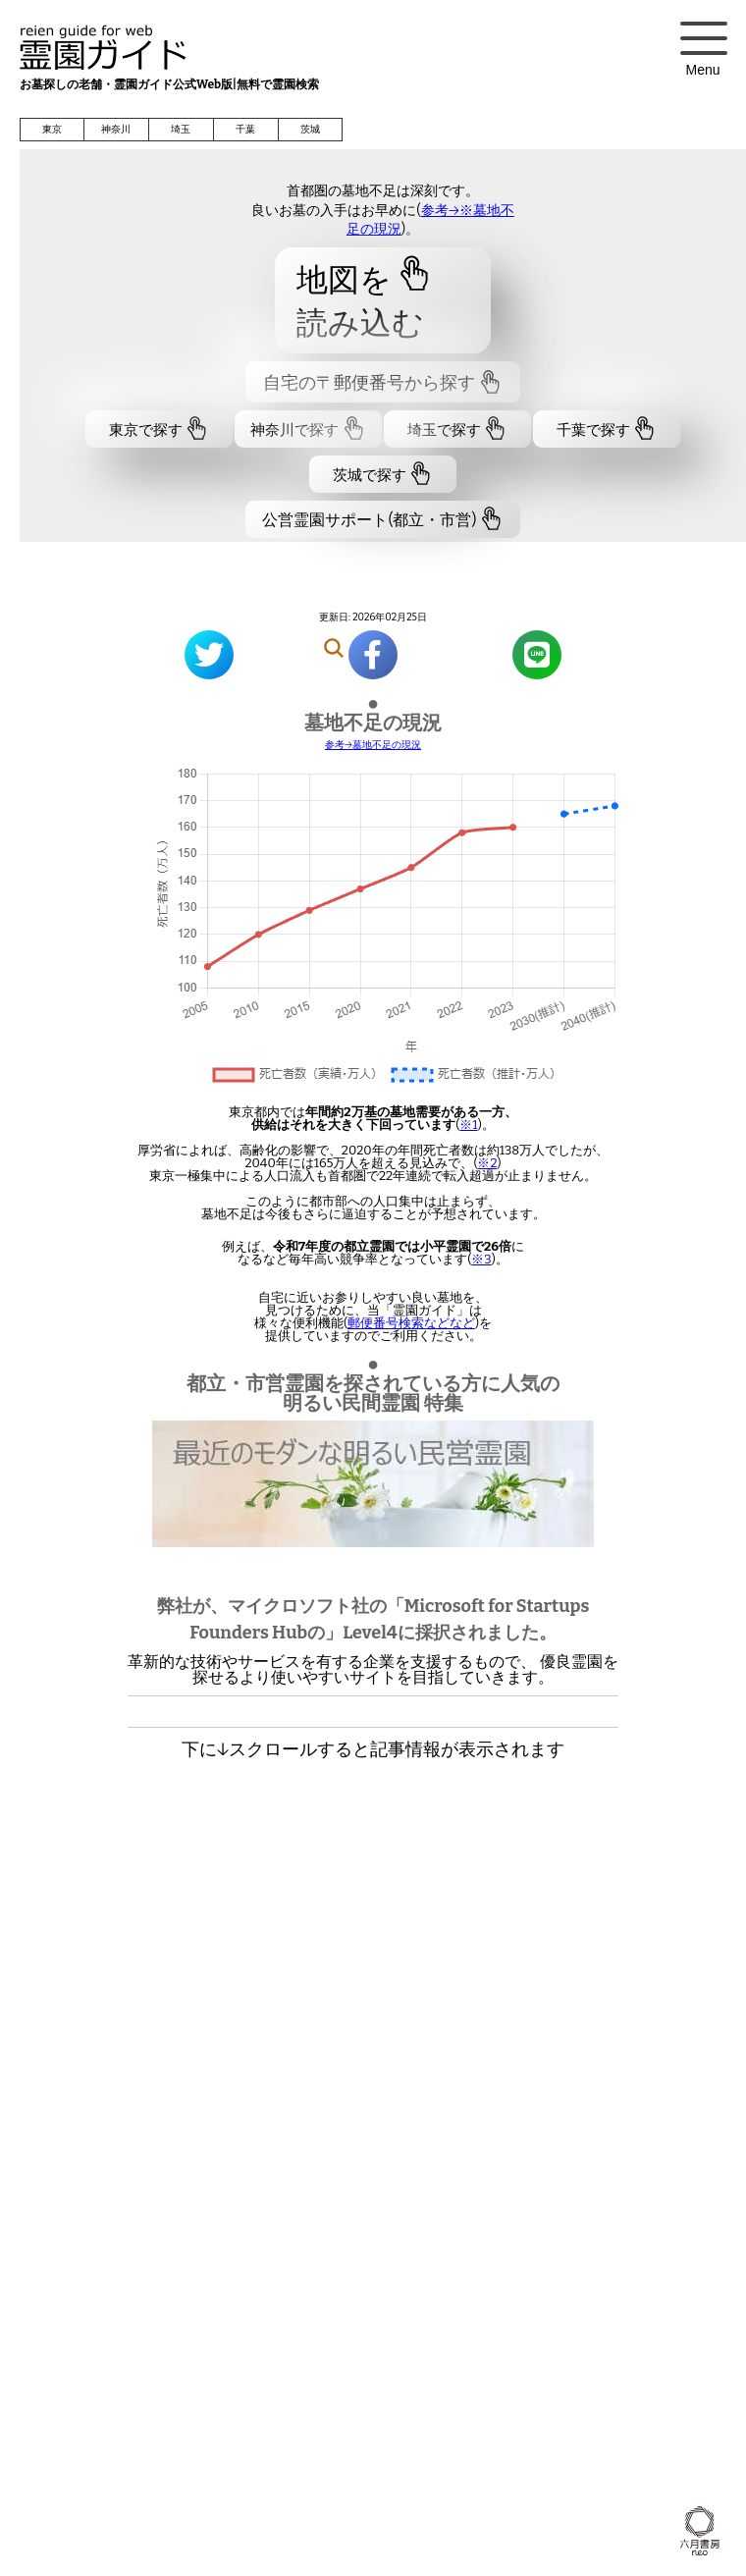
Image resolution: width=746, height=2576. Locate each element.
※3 (481, 1259)
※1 (468, 1124)
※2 (487, 1162)
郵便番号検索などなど (411, 1322)
